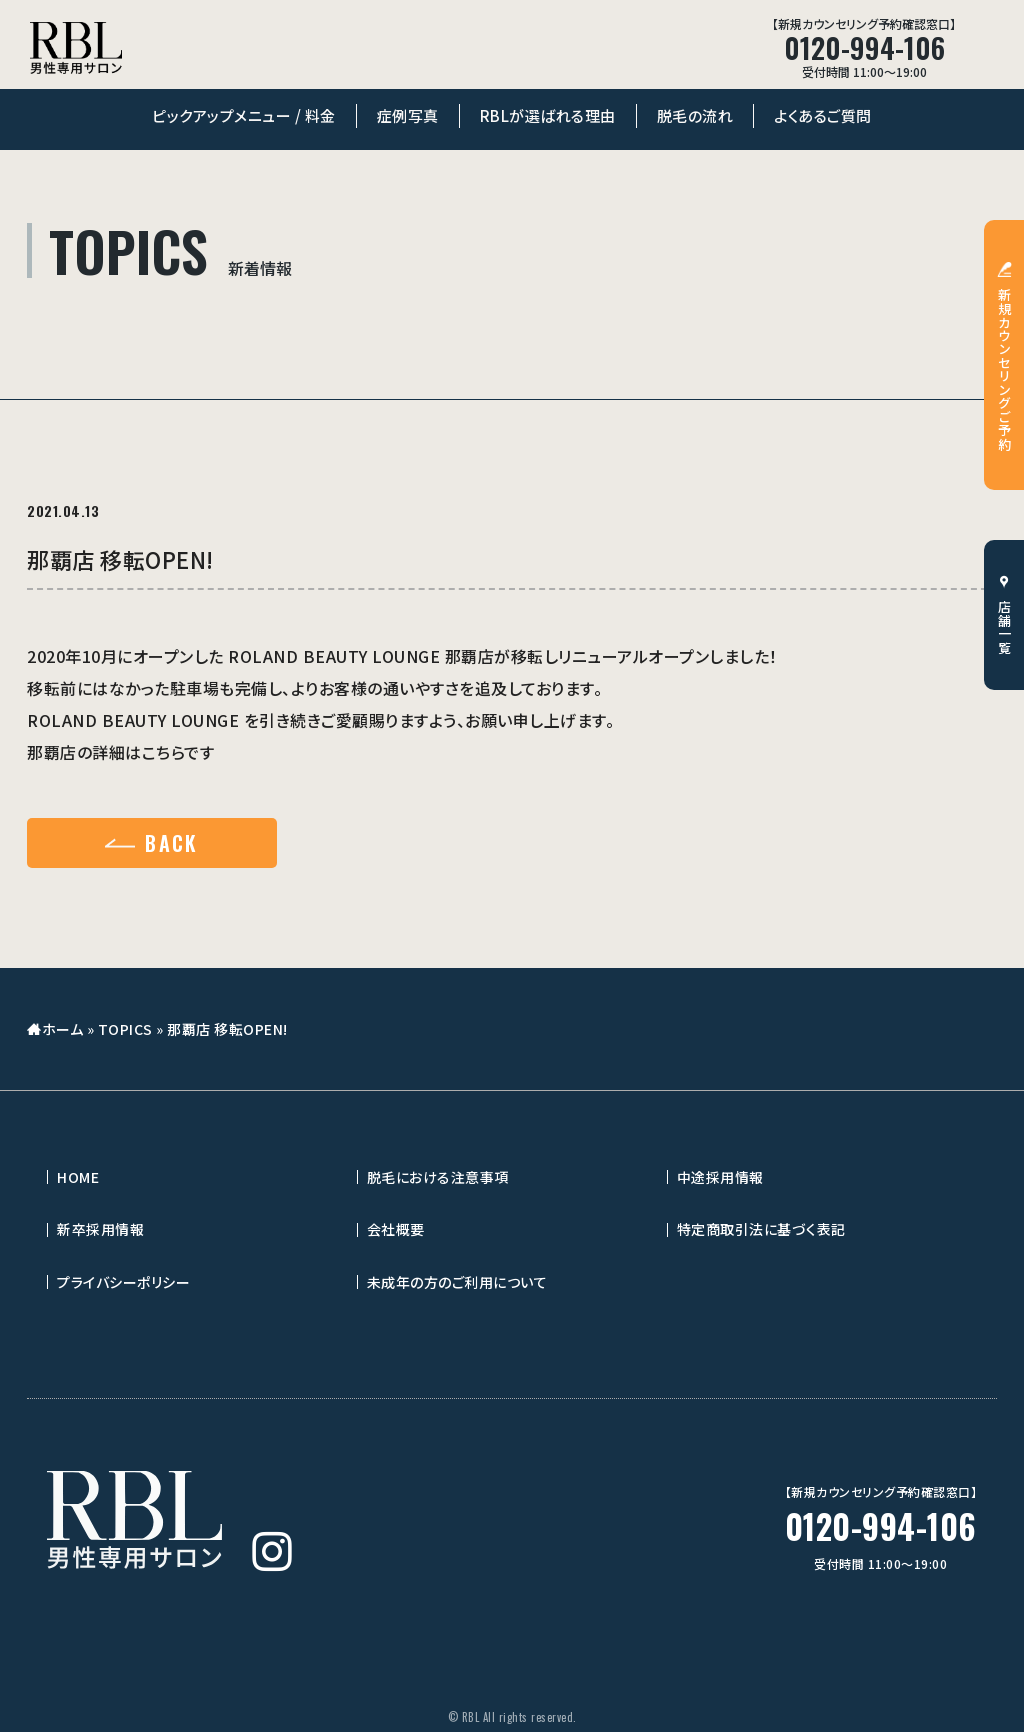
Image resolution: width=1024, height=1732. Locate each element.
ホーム (63, 1029)
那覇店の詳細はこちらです (120, 752)
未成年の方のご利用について (457, 1282)
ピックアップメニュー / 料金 (244, 115)
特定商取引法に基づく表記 (761, 1229)
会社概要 (396, 1229)
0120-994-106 (881, 1526)
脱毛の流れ (695, 115)
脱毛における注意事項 (438, 1177)
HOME (78, 1177)
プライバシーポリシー (123, 1282)
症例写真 (408, 115)
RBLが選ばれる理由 (548, 115)
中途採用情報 (720, 1177)
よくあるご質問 (823, 115)
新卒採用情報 (100, 1229)
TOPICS (125, 1029)
